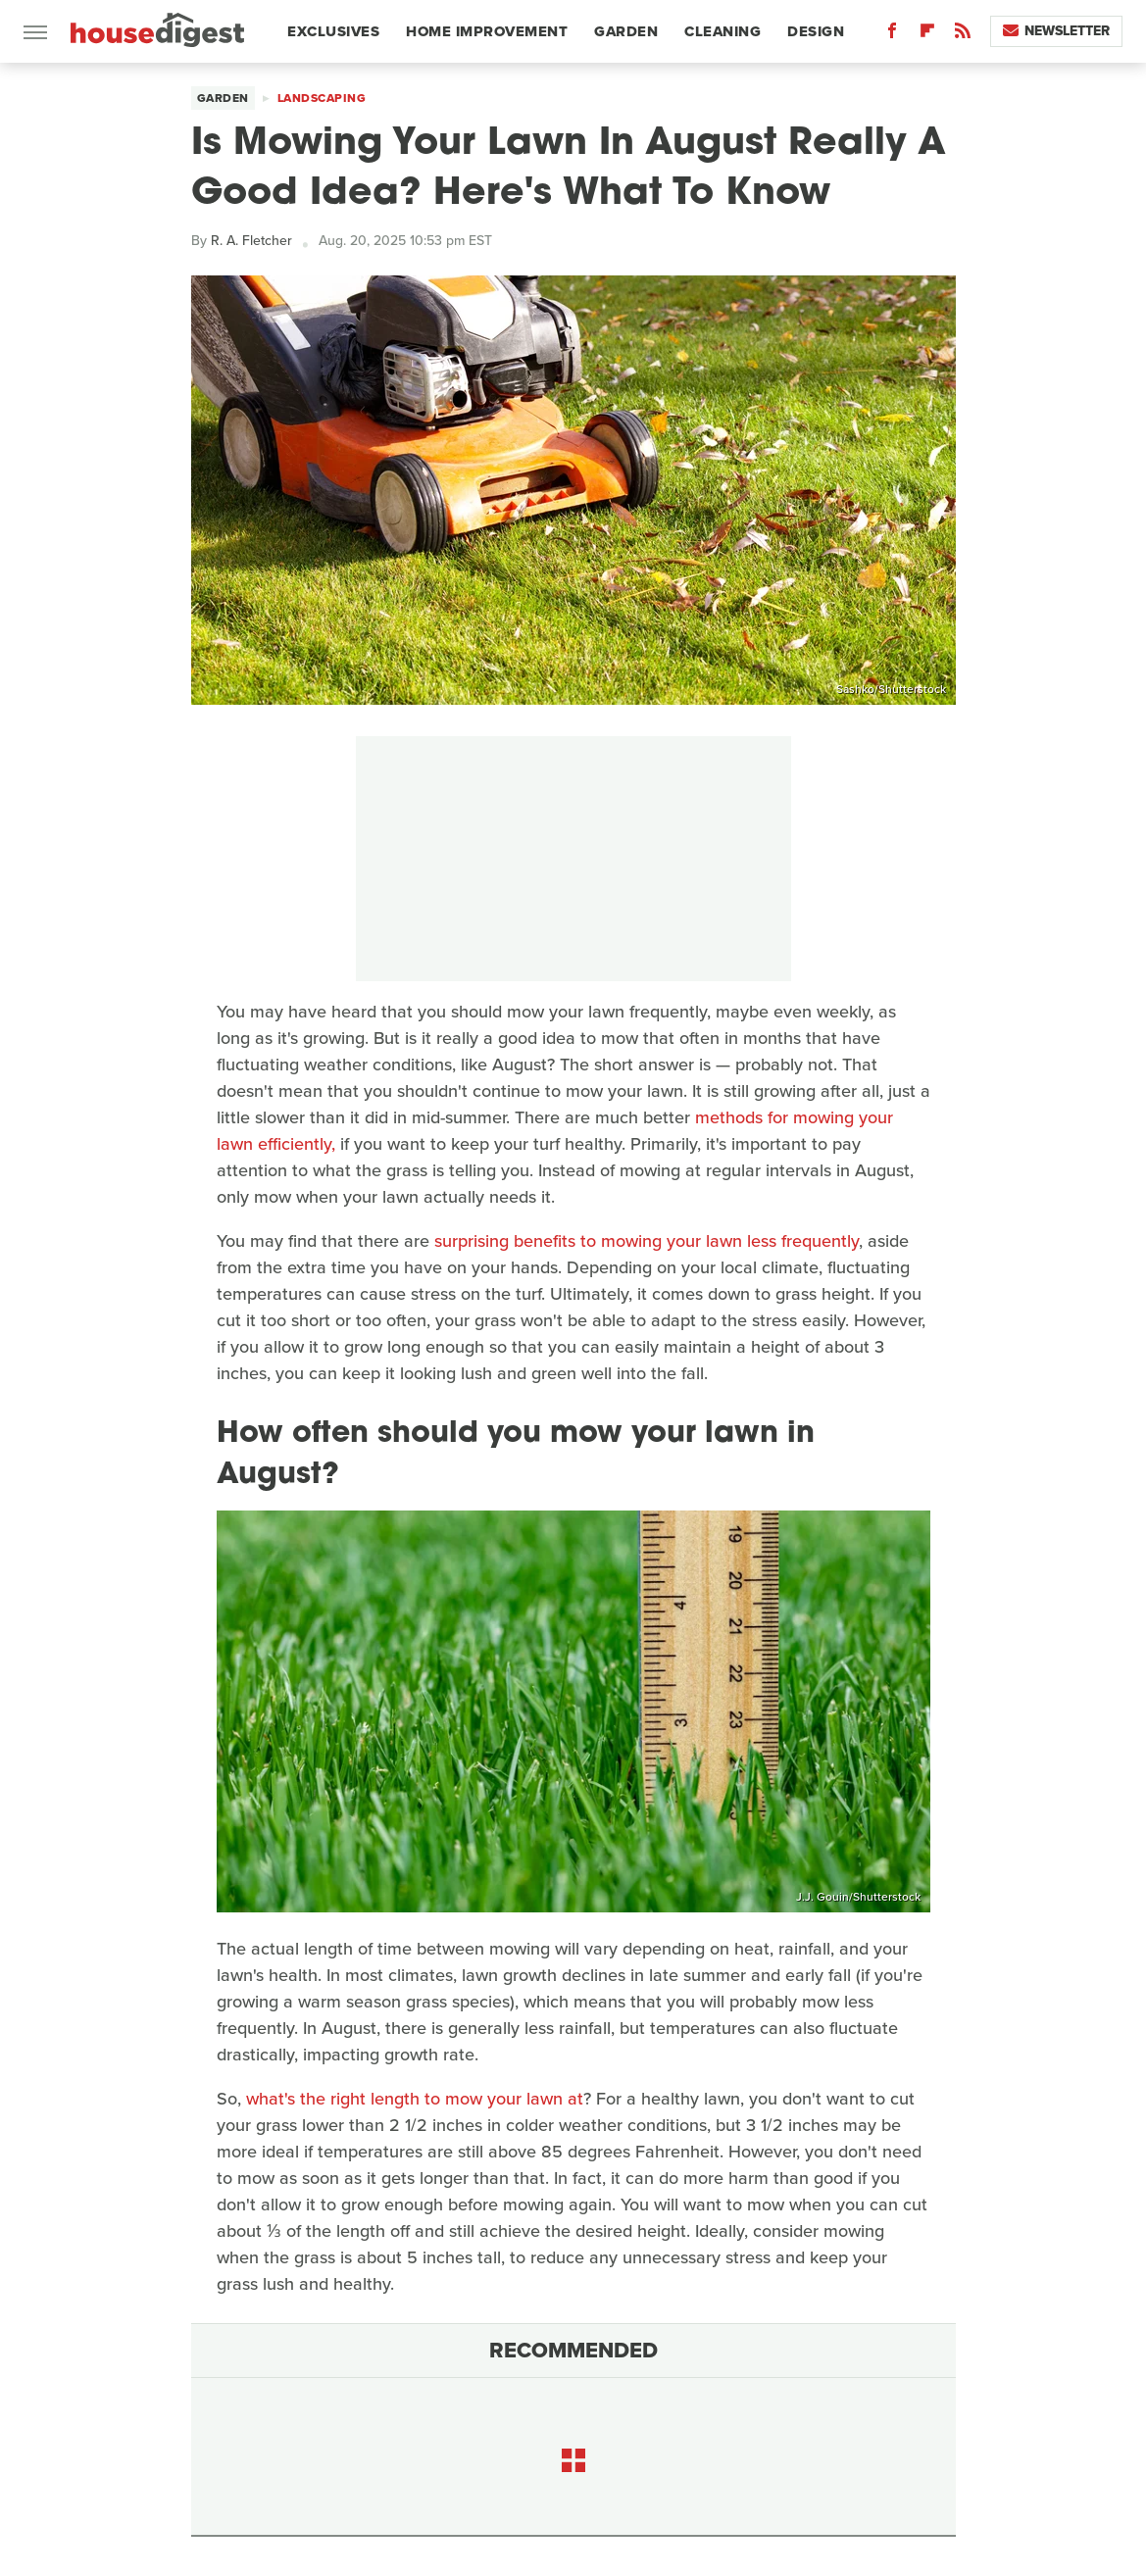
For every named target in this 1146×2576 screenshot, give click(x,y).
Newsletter (1056, 31)
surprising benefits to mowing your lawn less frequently (646, 1241)
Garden (626, 31)
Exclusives (333, 31)
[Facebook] (892, 34)
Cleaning (722, 31)
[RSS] (963, 34)
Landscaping (322, 98)
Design (815, 31)
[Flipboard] (927, 34)
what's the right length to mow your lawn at (414, 2098)
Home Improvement (487, 31)
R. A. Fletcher (251, 240)
